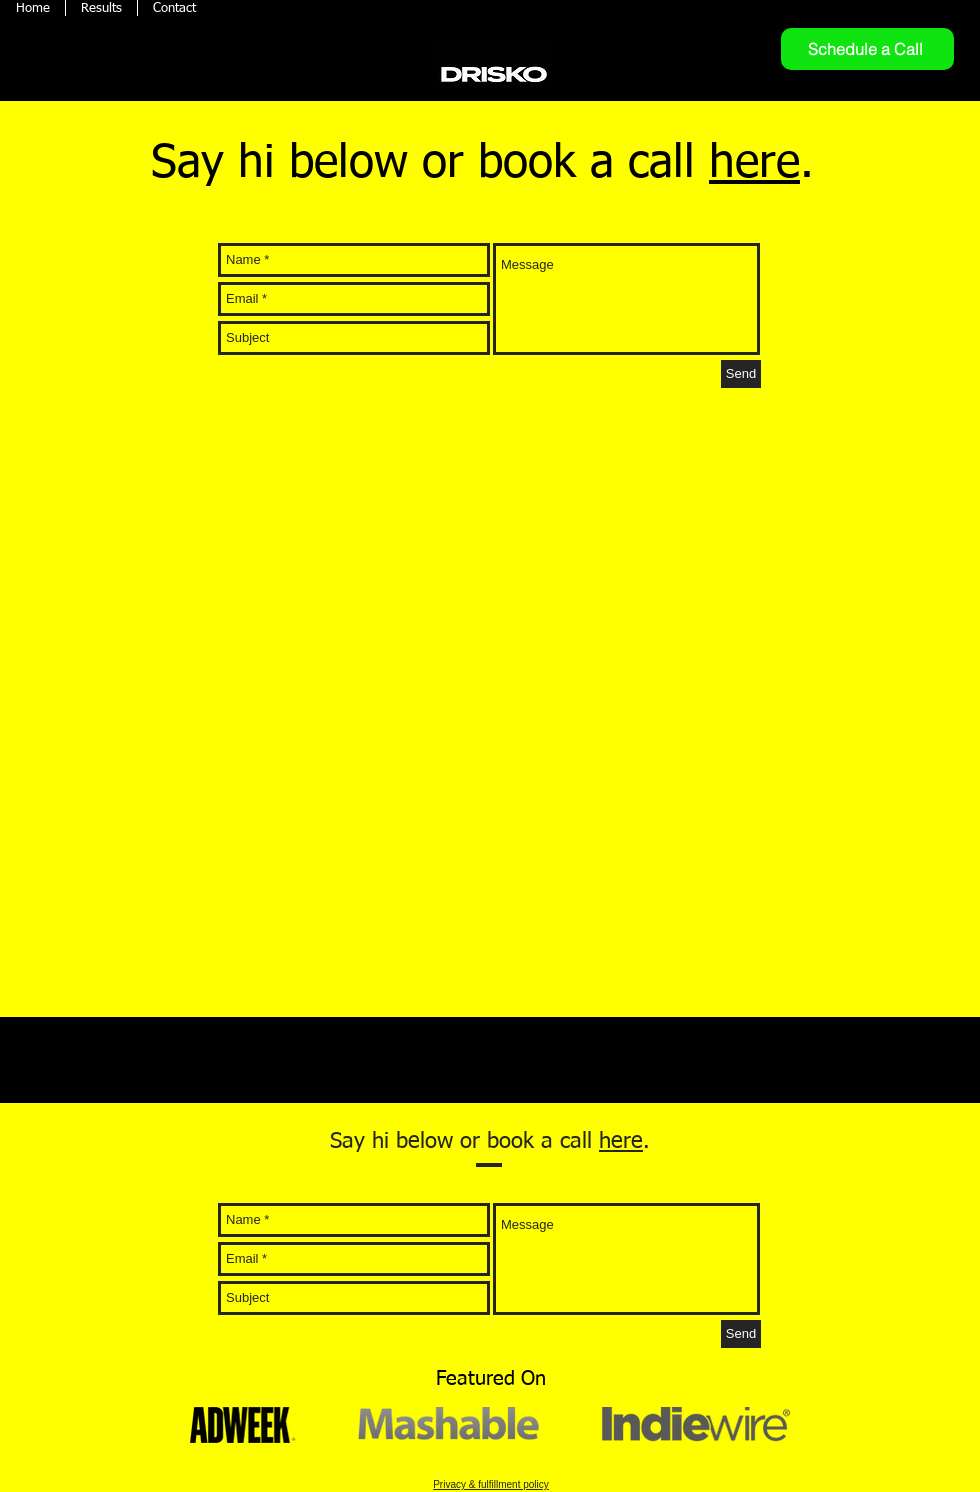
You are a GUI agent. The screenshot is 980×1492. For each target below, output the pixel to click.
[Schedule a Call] (867, 49)
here (754, 164)
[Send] (741, 374)
